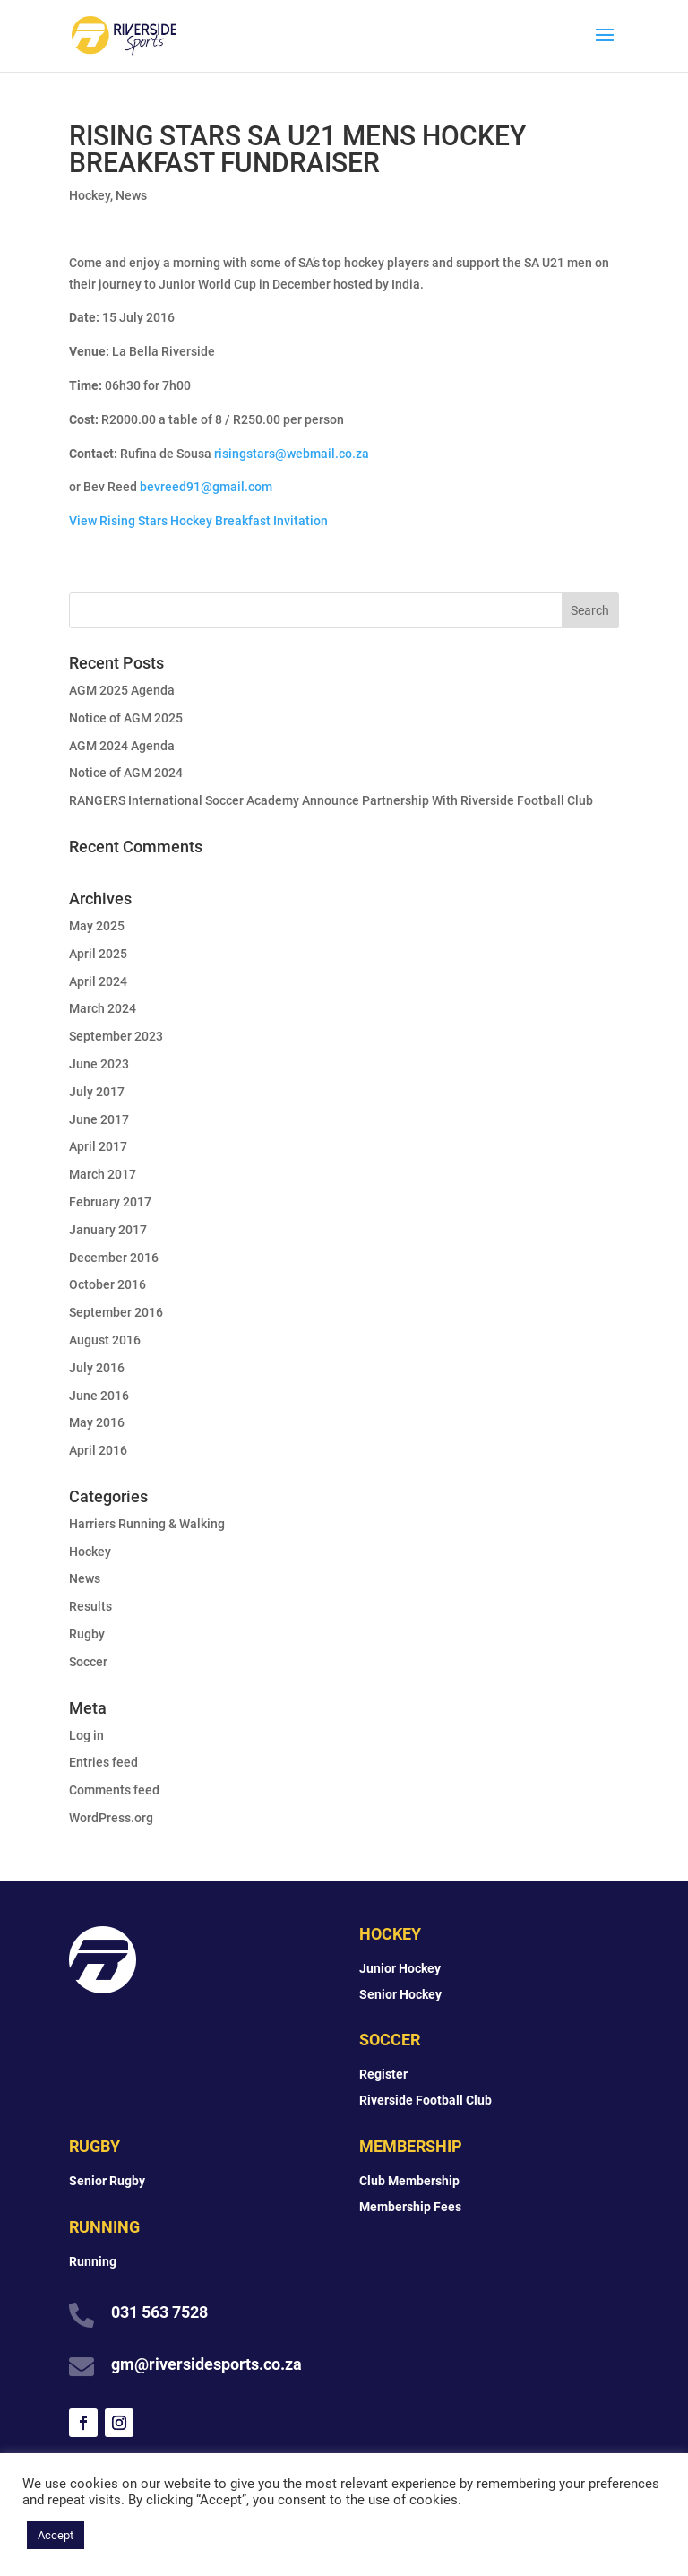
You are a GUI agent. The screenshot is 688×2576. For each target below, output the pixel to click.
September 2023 (116, 1036)
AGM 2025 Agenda (122, 690)
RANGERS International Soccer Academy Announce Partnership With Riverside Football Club (331, 800)
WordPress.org (111, 1818)
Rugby (87, 1634)
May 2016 (97, 1422)
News (131, 195)
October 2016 (107, 1284)
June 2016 (99, 1395)
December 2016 (114, 1257)
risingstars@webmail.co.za (291, 453)
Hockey (89, 195)
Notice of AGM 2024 (126, 772)
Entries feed (103, 1762)
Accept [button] (55, 2535)
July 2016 (97, 1368)
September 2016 (116, 1312)
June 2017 (99, 1119)
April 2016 (98, 1450)
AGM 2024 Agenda (122, 746)
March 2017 (102, 1174)
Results (90, 1606)
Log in (86, 1735)
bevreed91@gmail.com (206, 487)
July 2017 (97, 1092)
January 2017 (108, 1230)
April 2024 (98, 981)
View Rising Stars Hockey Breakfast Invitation (198, 521)
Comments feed (114, 1790)
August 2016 (105, 1340)
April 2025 (98, 954)
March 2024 (102, 1008)
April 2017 (98, 1146)
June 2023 (99, 1064)
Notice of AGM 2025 (126, 718)
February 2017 (110, 1202)
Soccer (88, 1662)
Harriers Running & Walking (147, 1524)
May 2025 (97, 926)
